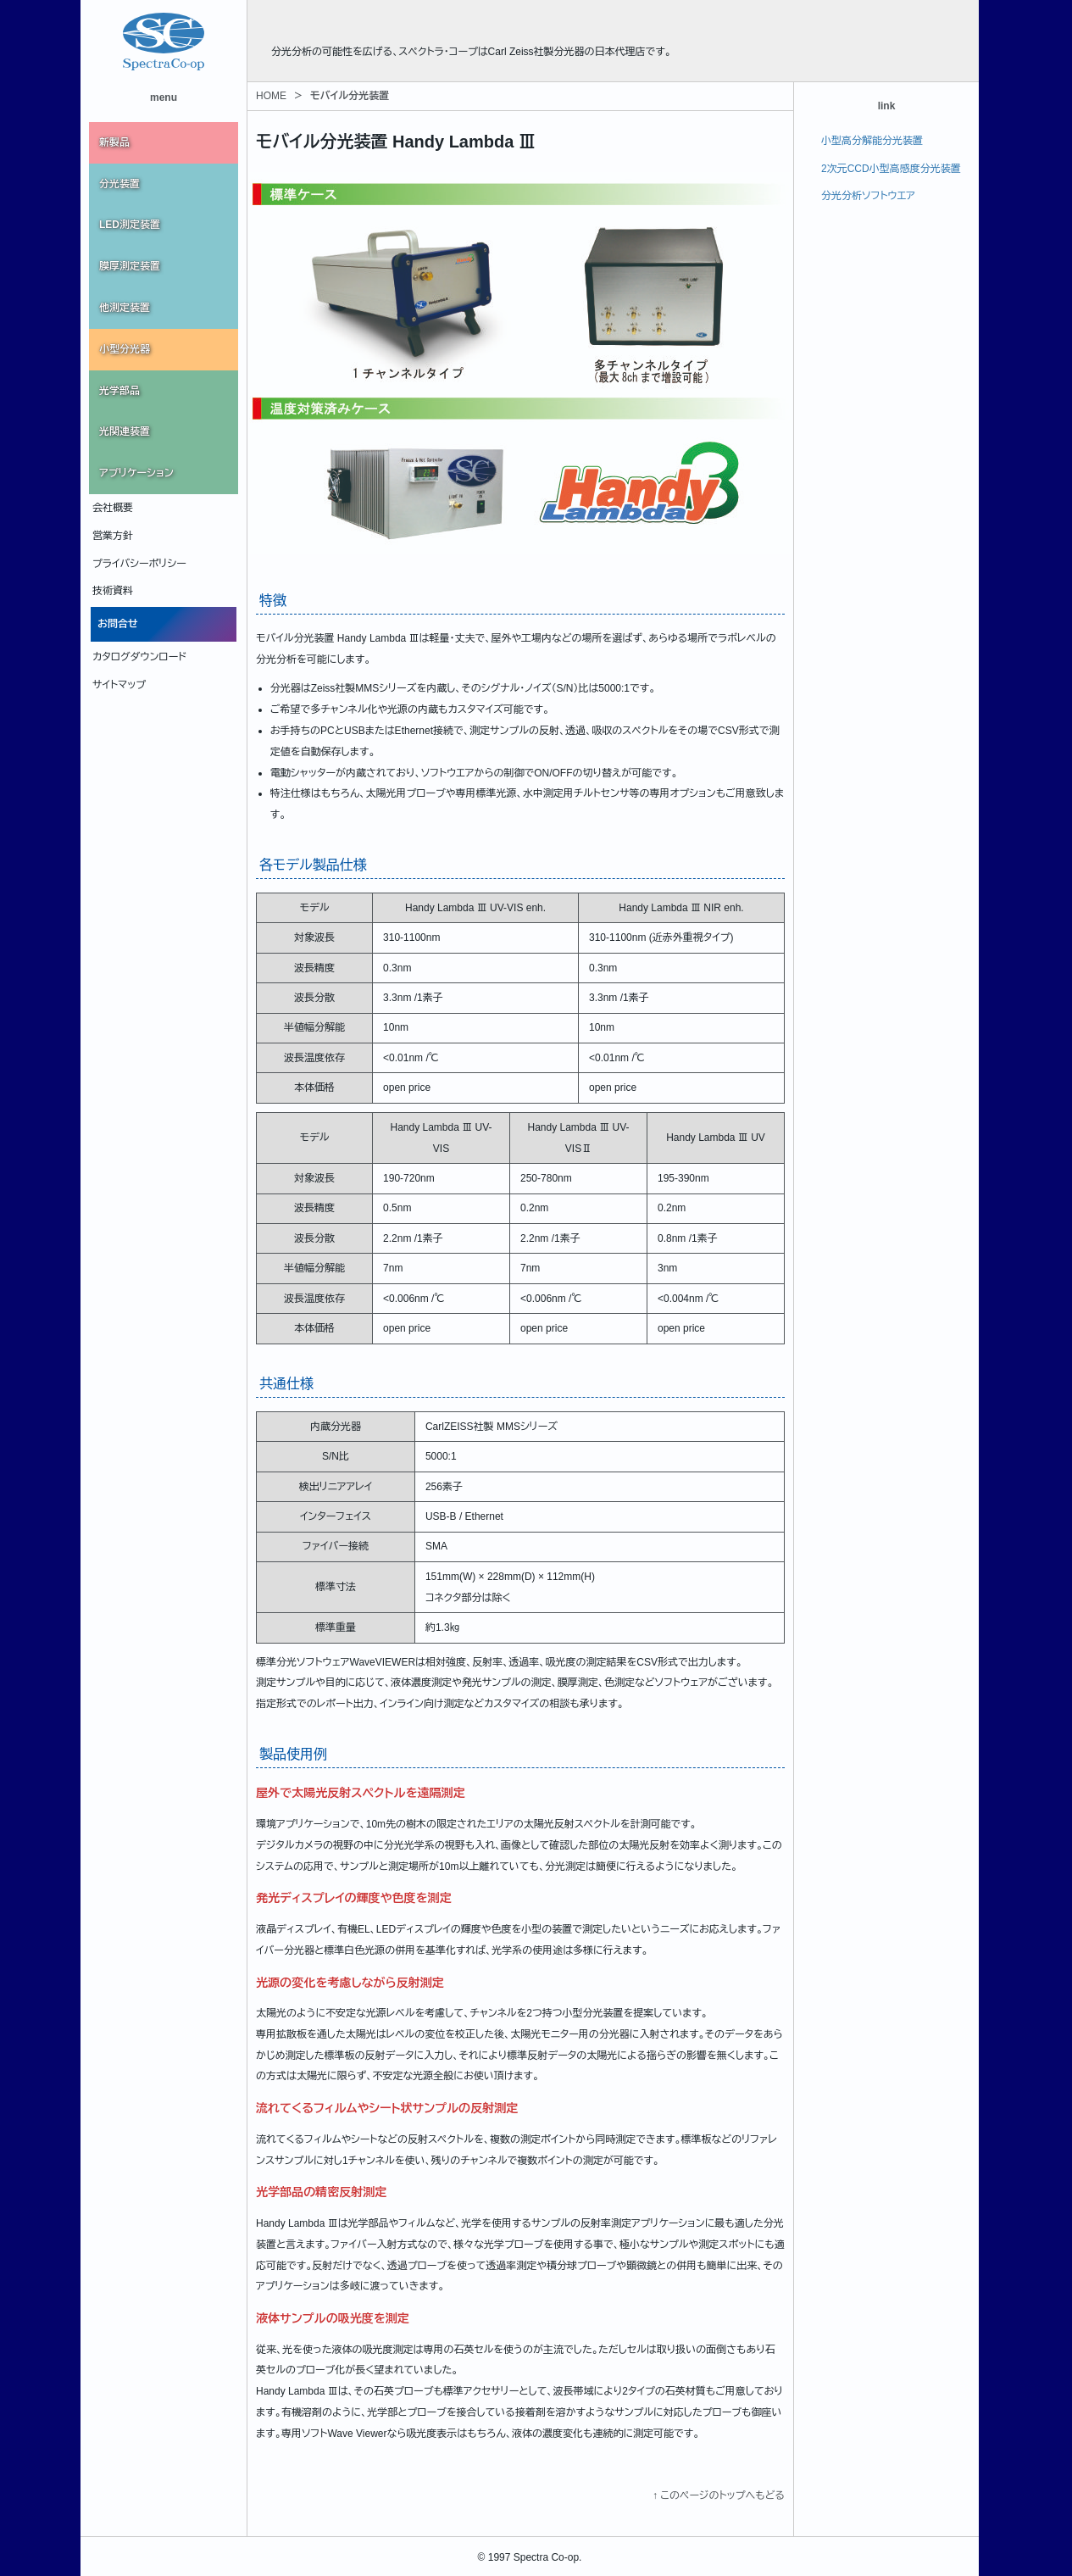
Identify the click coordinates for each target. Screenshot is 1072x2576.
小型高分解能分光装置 (872, 141)
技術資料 (112, 591)
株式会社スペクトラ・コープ (378, 25)
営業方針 (112, 536)
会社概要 (112, 508)
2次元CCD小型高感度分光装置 (891, 169)
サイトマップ (119, 685)
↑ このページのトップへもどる (719, 2495)
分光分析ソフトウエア (868, 196)
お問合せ (117, 624)
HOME (271, 96)
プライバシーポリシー (139, 564)
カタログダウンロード (139, 657)
